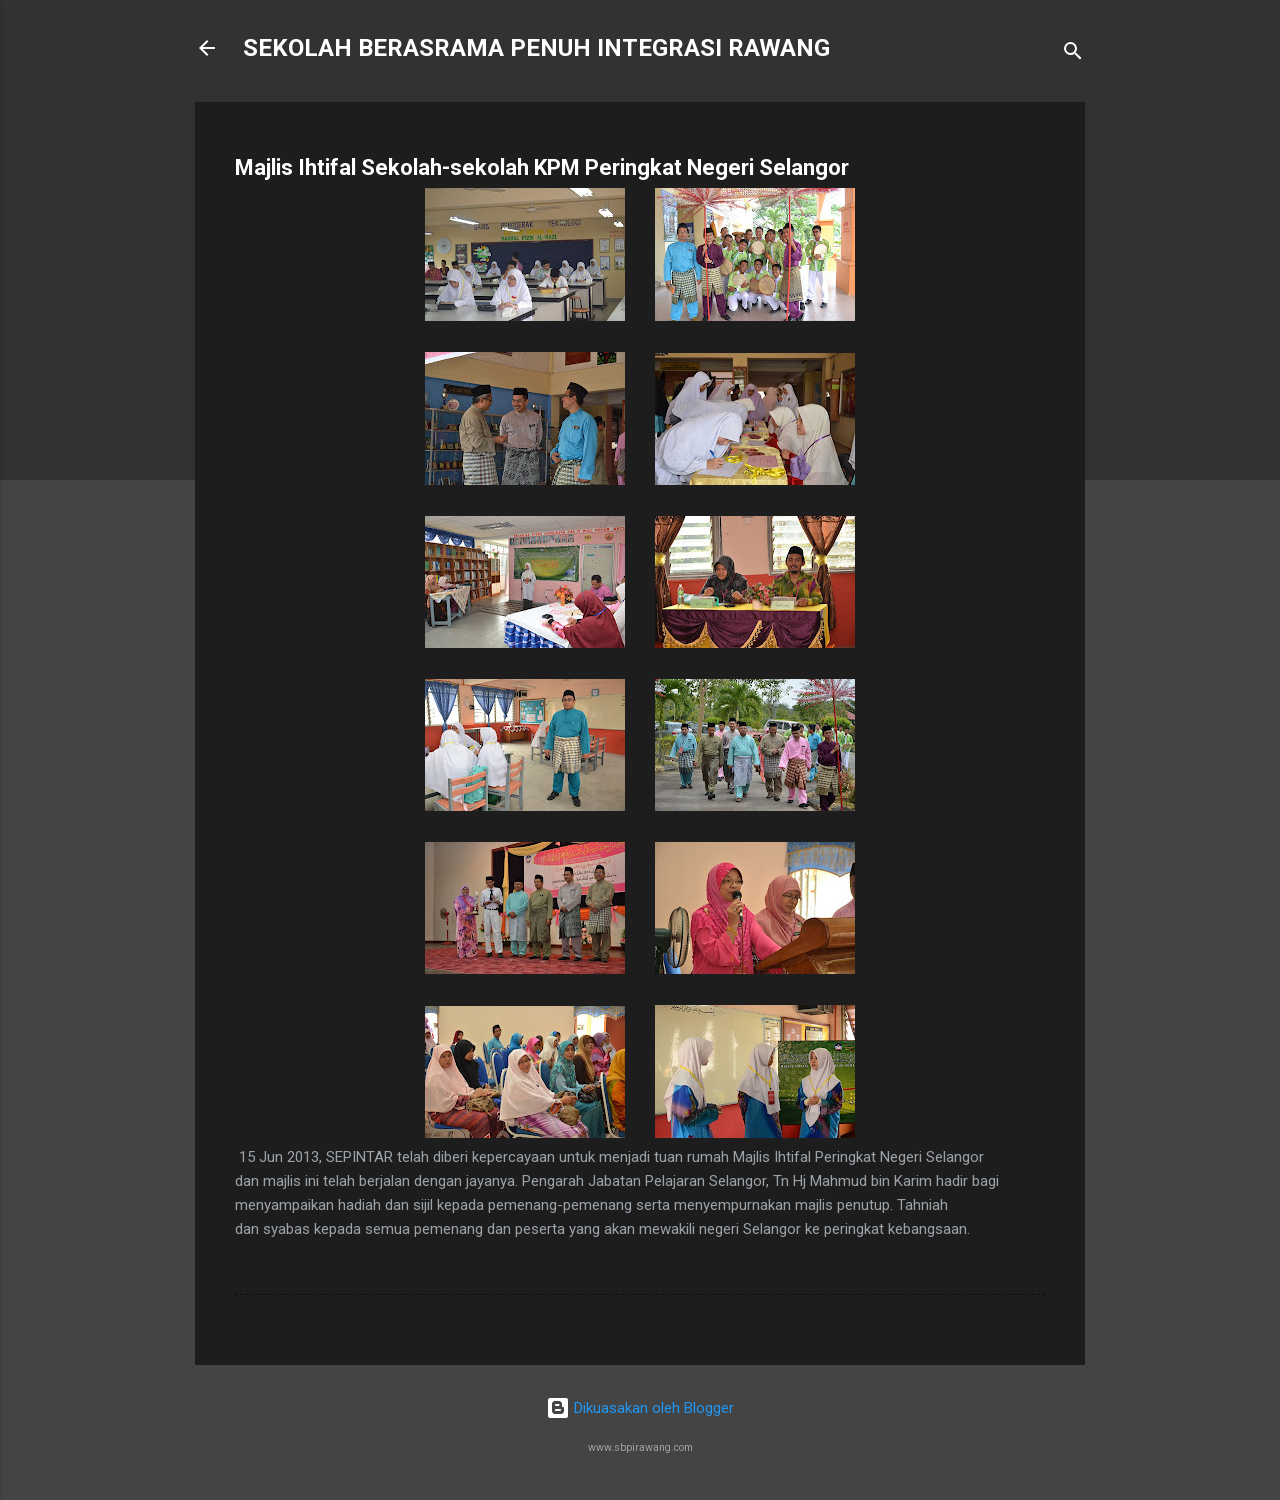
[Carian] (1073, 54)
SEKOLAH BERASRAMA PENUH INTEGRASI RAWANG (536, 48)
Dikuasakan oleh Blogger (640, 1408)
